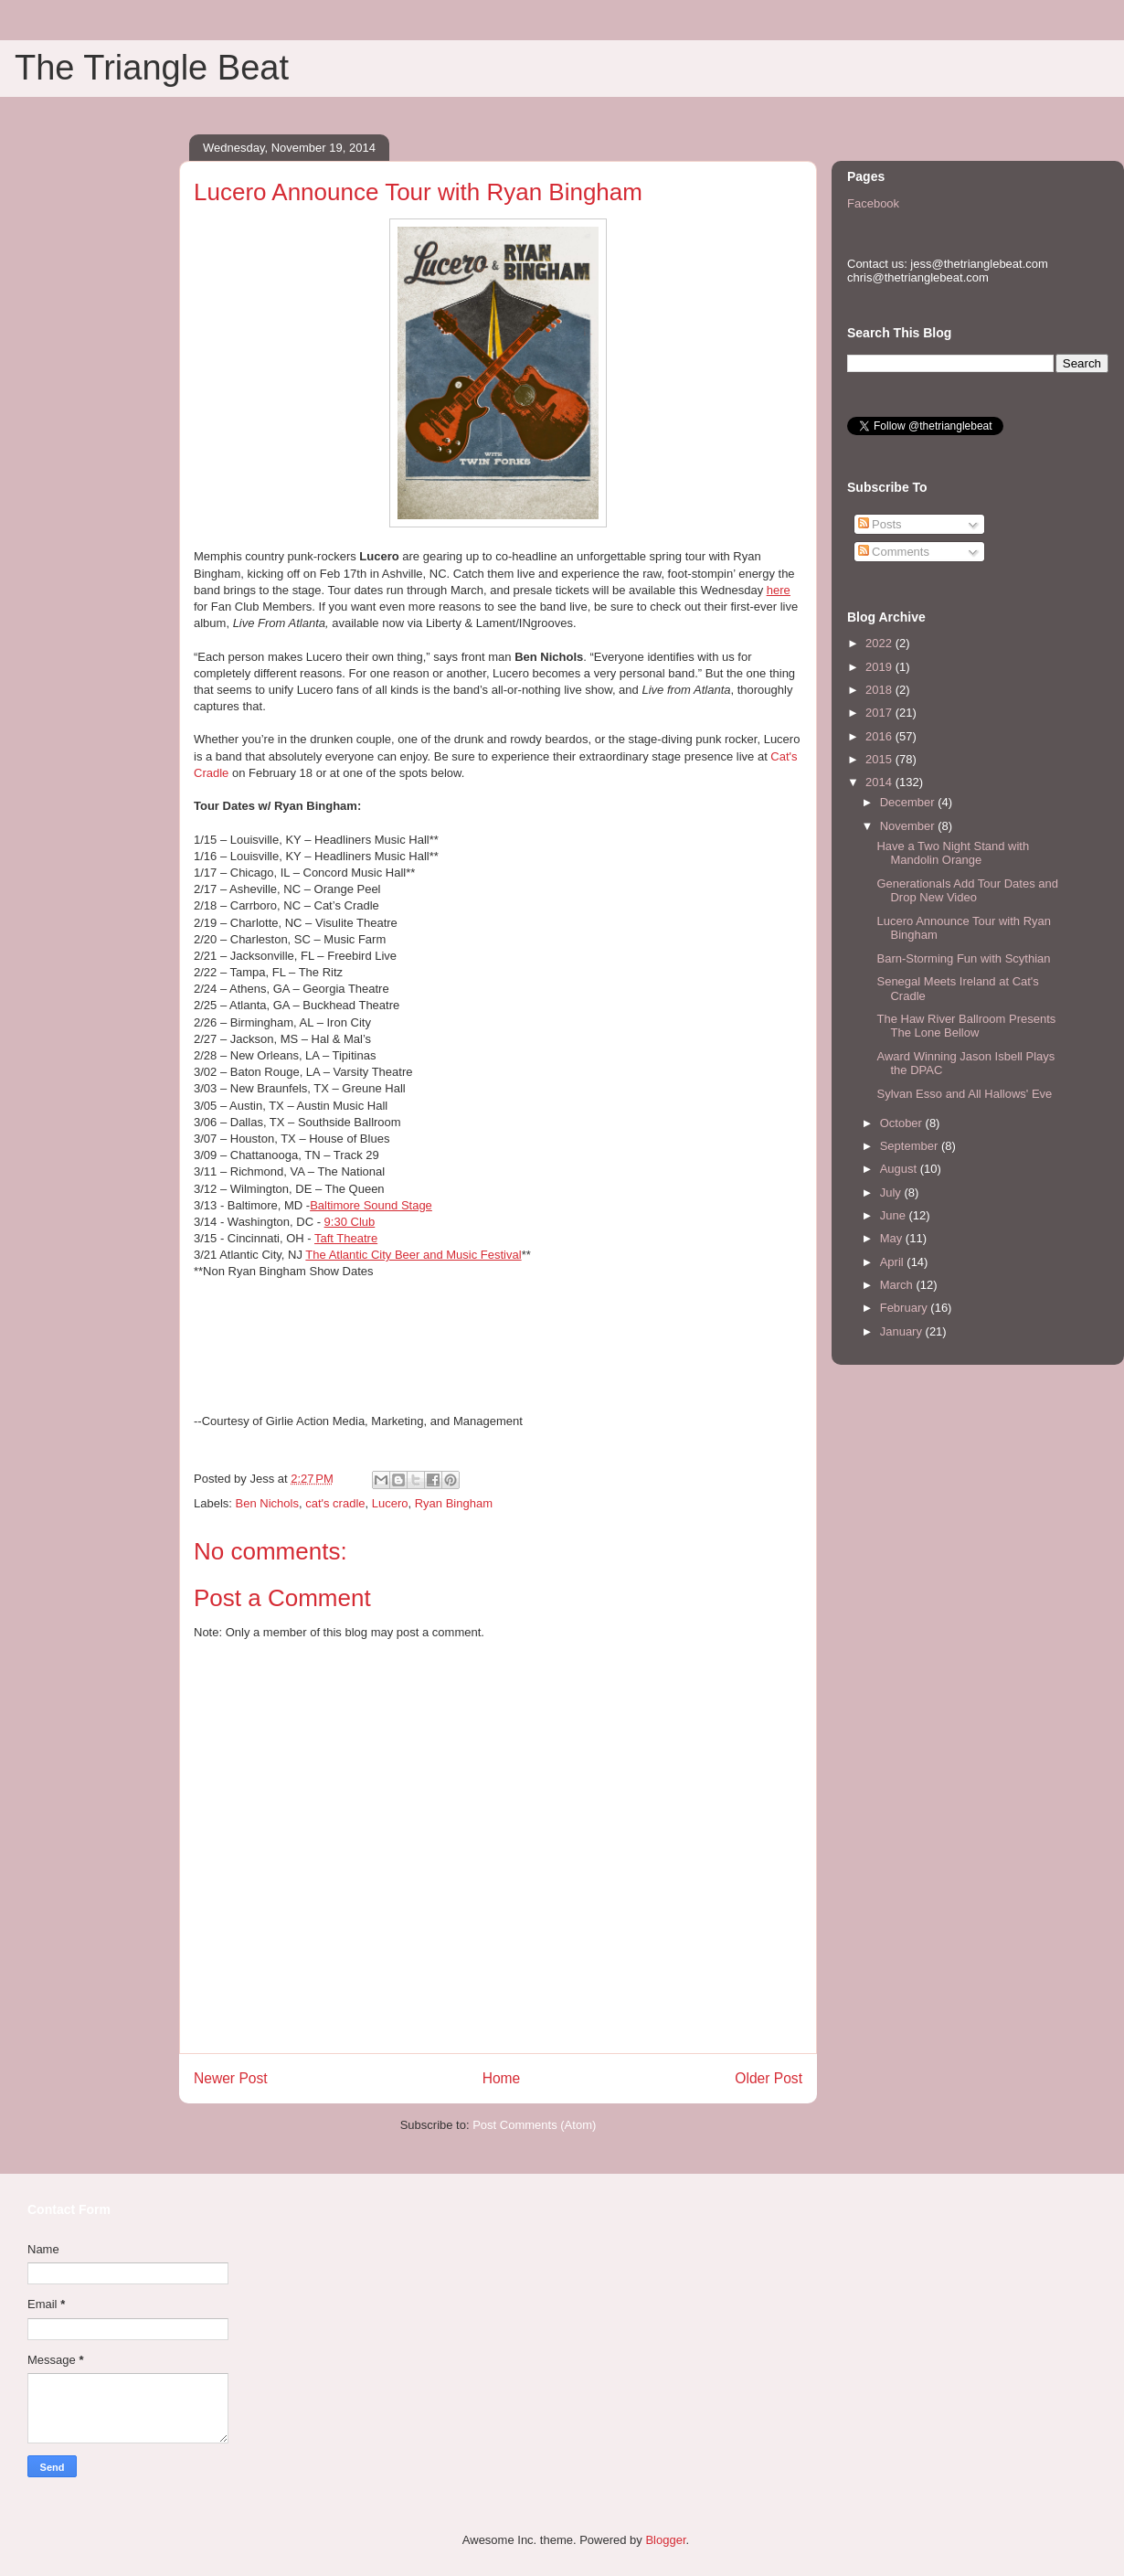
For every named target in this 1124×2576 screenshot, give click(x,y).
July (892, 1192)
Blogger (665, 2540)
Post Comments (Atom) (534, 2125)
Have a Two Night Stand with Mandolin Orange (952, 853)
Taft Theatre (345, 1238)
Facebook (873, 203)
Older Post (768, 2078)
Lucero (390, 1503)
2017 (880, 712)
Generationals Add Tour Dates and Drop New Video (967, 891)
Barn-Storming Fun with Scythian (963, 958)
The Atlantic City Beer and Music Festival (413, 1254)
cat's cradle (335, 1503)
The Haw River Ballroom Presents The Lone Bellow (965, 1026)
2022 (880, 643)
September (910, 1146)
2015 (880, 759)
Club (350, 1222)
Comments (893, 552)
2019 (880, 667)
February (905, 1308)
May (893, 1238)
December (909, 802)
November (909, 826)
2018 (880, 690)
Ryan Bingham (454, 1503)
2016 (880, 736)
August (900, 1169)
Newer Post (231, 2078)
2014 (880, 782)
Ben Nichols (267, 1503)
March (898, 1285)
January (903, 1331)
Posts (880, 524)
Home (501, 2078)
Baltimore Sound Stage (371, 1205)
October (903, 1123)
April (893, 1262)
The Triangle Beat (152, 67)
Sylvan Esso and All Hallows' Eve (964, 1094)
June (894, 1215)
